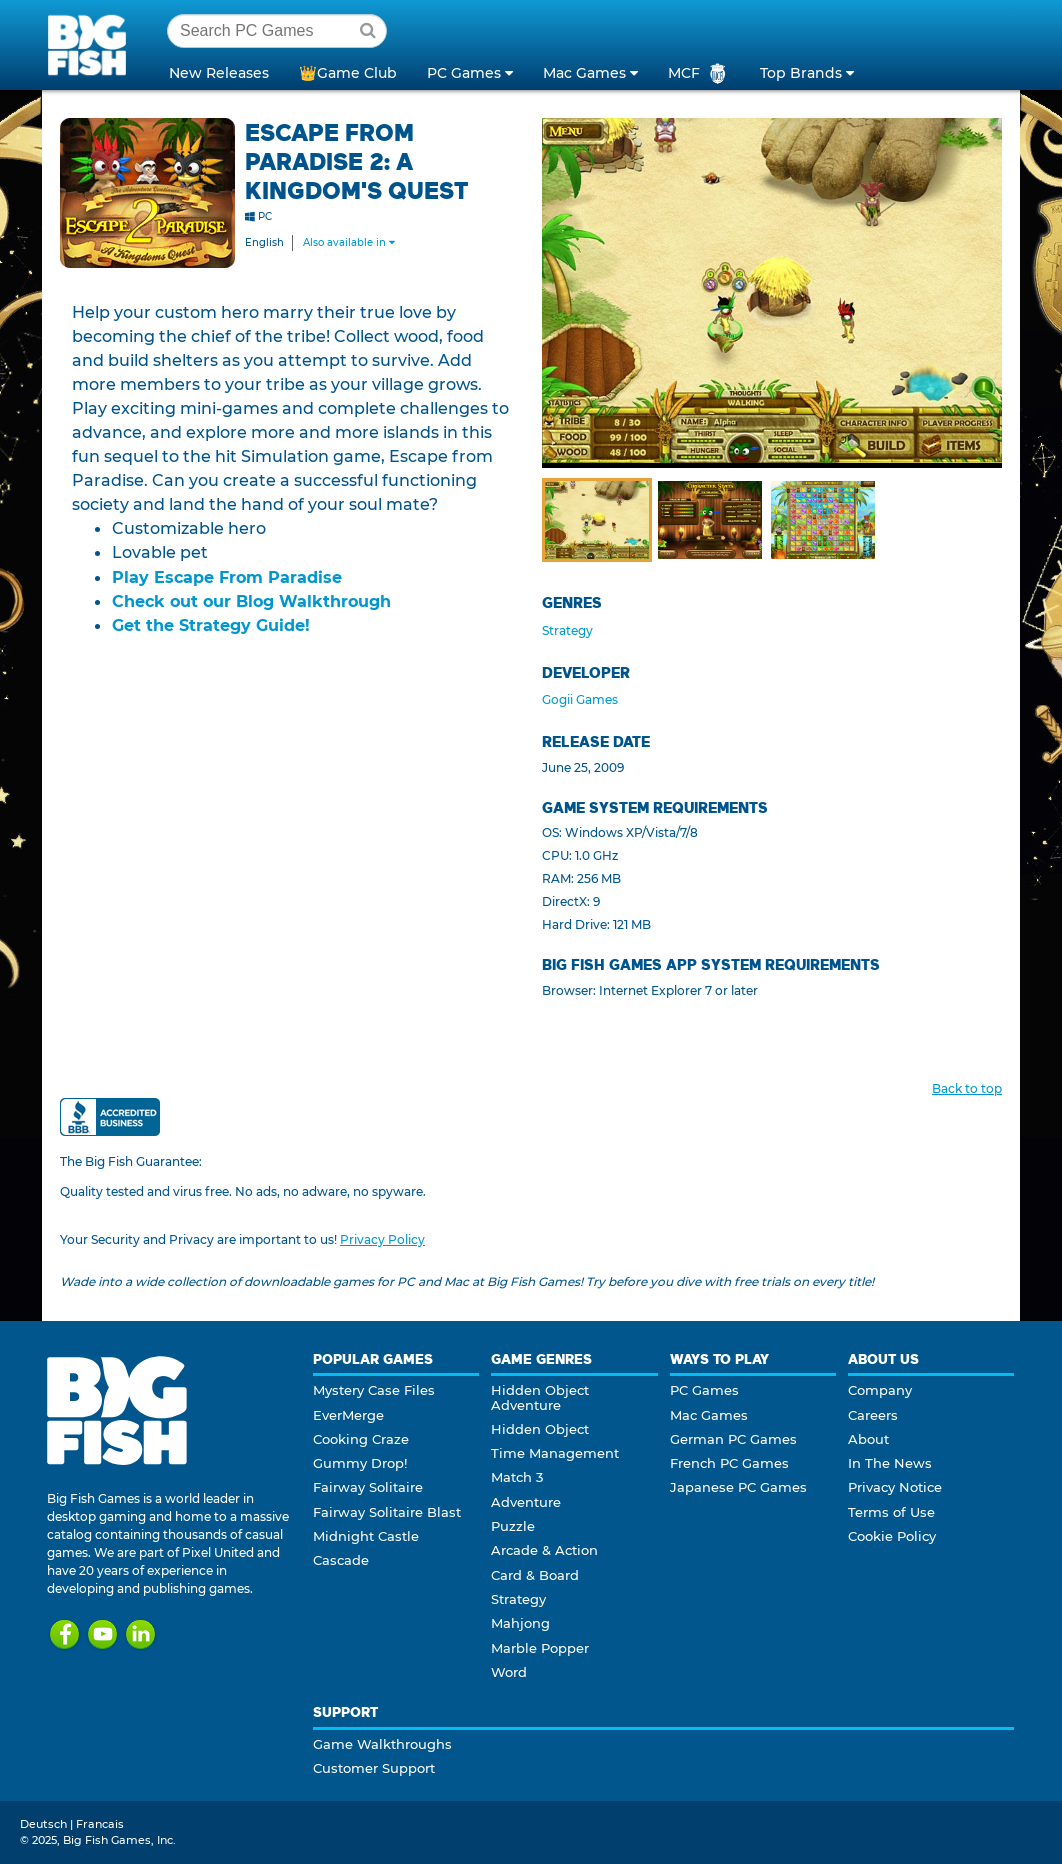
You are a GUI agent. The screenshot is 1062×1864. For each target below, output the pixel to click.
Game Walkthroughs (382, 1744)
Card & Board (535, 1575)
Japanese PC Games (738, 1487)
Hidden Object (540, 1429)
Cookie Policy (892, 1536)
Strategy (567, 630)
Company (880, 1390)
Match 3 (517, 1477)
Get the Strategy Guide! (211, 625)
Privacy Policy (382, 1239)
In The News (890, 1463)
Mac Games (709, 1415)
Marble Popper (540, 1648)
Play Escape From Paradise (227, 577)
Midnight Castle (366, 1536)
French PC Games (729, 1463)
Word (509, 1672)
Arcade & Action (544, 1550)
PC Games (704, 1390)
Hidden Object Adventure (540, 1397)
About (868, 1439)
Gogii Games (580, 699)
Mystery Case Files (374, 1390)
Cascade (341, 1560)
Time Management (555, 1453)
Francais (100, 1824)
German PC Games (733, 1439)
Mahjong (520, 1623)
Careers (873, 1415)
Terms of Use (891, 1512)
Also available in (349, 242)
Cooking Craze (361, 1439)
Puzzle (513, 1526)
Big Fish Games (91, 44)
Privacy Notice (895, 1487)
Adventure (526, 1502)
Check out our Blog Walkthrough (251, 601)
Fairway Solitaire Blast (387, 1512)
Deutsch (43, 1824)
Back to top (967, 1088)
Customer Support (374, 1768)
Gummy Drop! (360, 1463)
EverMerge (348, 1415)
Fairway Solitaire (368, 1487)
